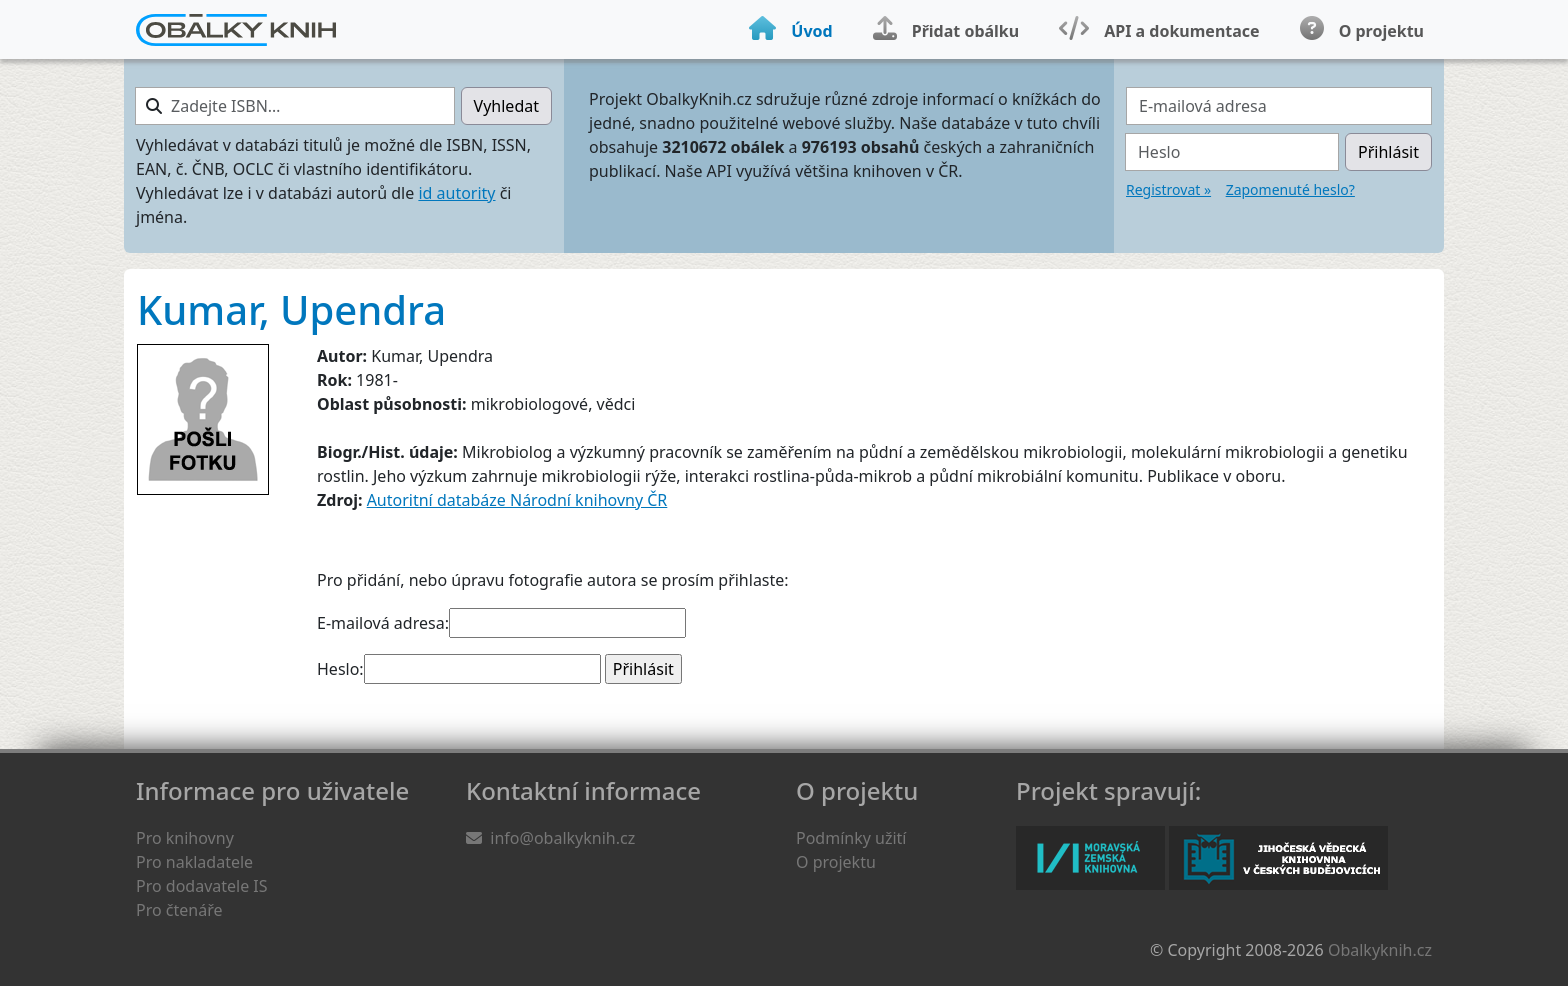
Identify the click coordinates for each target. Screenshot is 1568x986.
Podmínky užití (851, 838)
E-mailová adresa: (383, 623)
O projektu (836, 862)
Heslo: (340, 669)
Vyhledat (506, 106)
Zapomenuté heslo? (1290, 189)
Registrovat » (1168, 189)
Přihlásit (1388, 152)
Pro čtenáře (179, 910)
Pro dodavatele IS (202, 886)
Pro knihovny (185, 838)
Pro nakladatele (194, 862)
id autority (456, 193)
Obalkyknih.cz (1380, 950)
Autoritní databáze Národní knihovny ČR (517, 500)
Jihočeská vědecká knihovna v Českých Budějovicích (1278, 858)
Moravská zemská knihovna (1090, 858)
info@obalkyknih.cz (562, 838)
